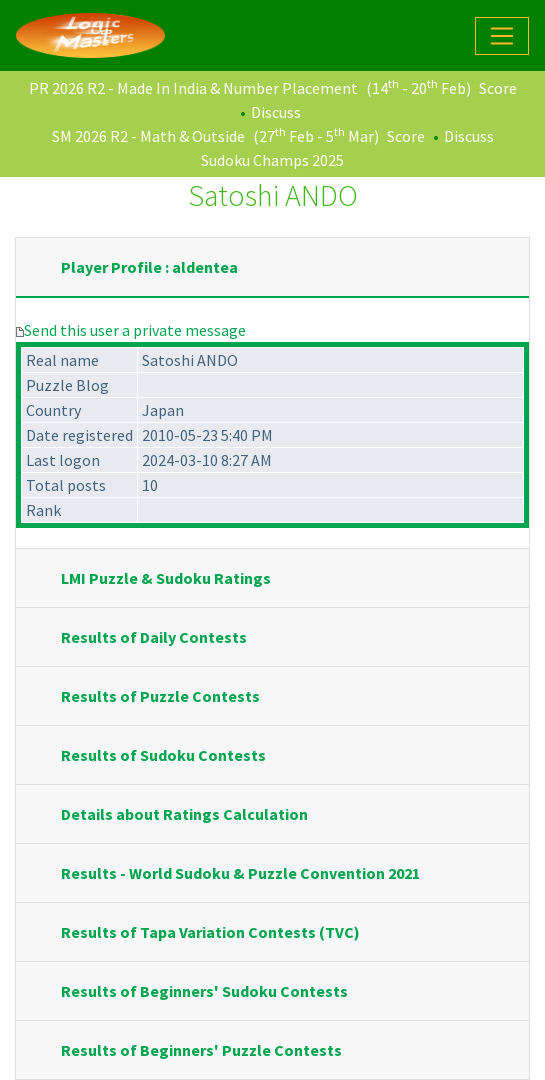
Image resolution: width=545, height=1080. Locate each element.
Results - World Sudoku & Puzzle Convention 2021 (240, 873)
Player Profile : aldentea (149, 267)
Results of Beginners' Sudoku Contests (204, 991)
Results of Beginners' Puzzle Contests (201, 1050)
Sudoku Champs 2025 (272, 160)
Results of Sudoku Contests (163, 755)
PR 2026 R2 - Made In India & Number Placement (193, 88)
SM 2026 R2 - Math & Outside (148, 136)
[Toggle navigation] (502, 36)
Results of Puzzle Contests (160, 696)
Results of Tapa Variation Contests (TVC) (210, 932)
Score (498, 88)
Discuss (276, 112)
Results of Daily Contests (154, 637)
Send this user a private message (135, 330)
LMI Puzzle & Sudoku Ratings (166, 578)
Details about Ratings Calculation (184, 814)
